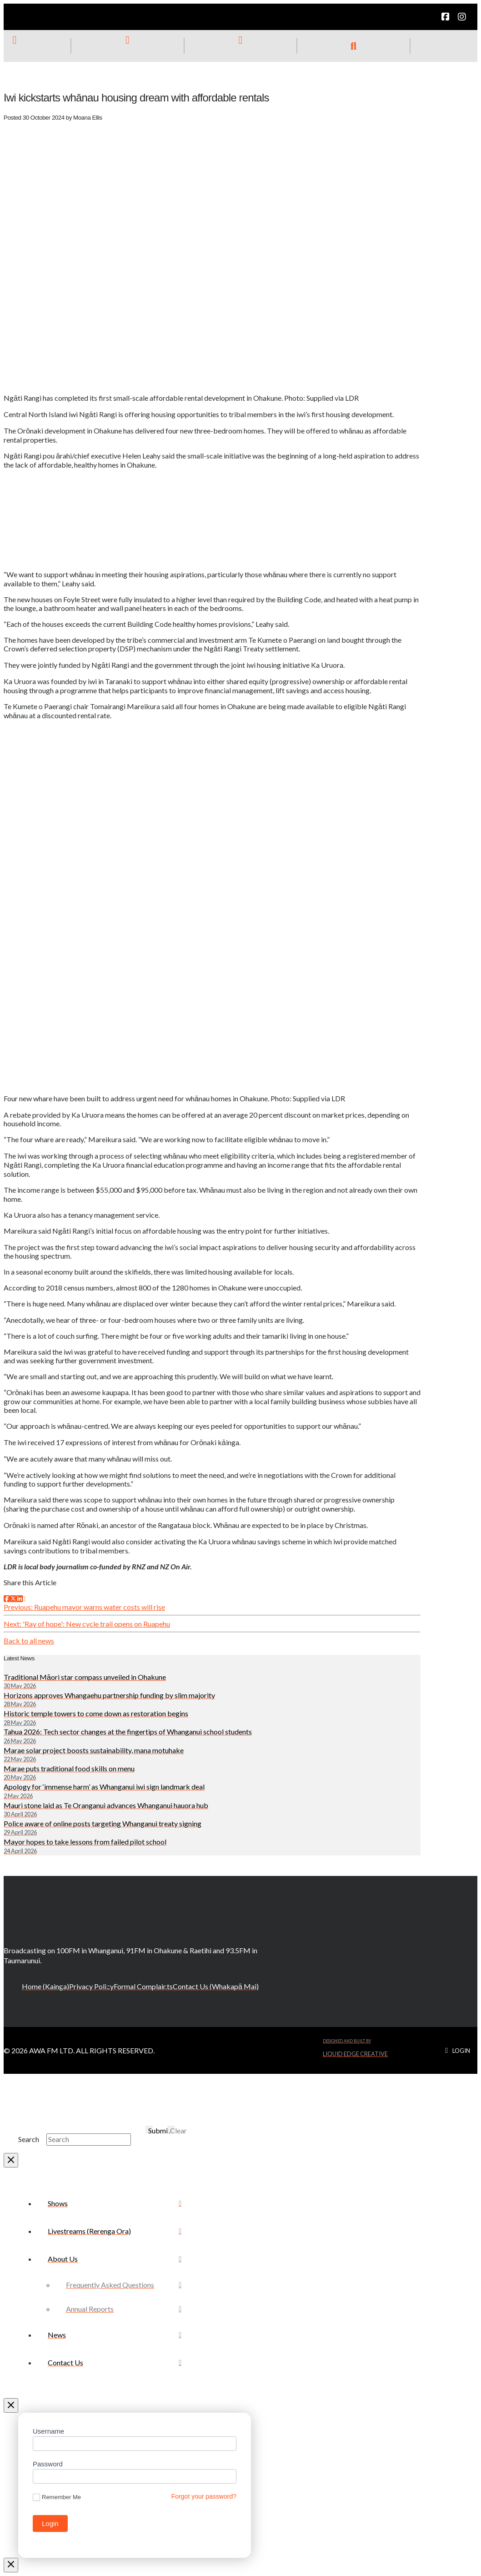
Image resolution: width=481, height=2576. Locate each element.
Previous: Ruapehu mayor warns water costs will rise (84, 1607)
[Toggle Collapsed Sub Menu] (114, 2259)
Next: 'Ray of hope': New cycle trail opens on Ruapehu (87, 1623)
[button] (354, 46)
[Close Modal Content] (11, 2160)
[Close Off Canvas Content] (11, 2405)
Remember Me (57, 2497)
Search (28, 2139)
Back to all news (29, 1640)
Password (48, 2464)
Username (48, 2431)
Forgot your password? (203, 2496)
